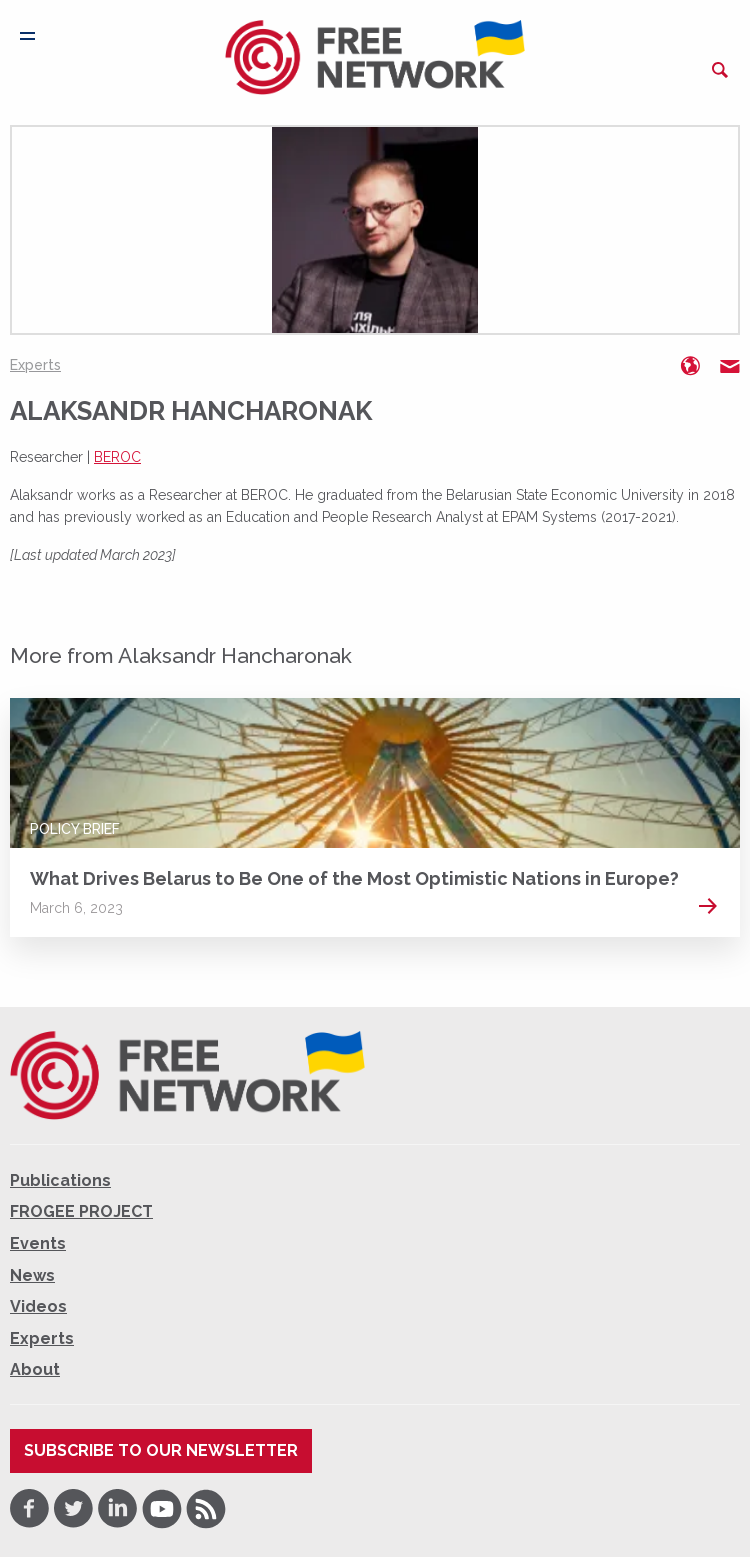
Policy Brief (75, 829)
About (35, 1369)
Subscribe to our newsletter (161, 1450)
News (32, 1275)
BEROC (117, 457)
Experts (35, 365)
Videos (38, 1306)
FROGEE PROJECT (81, 1211)
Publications (60, 1180)
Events (38, 1243)
